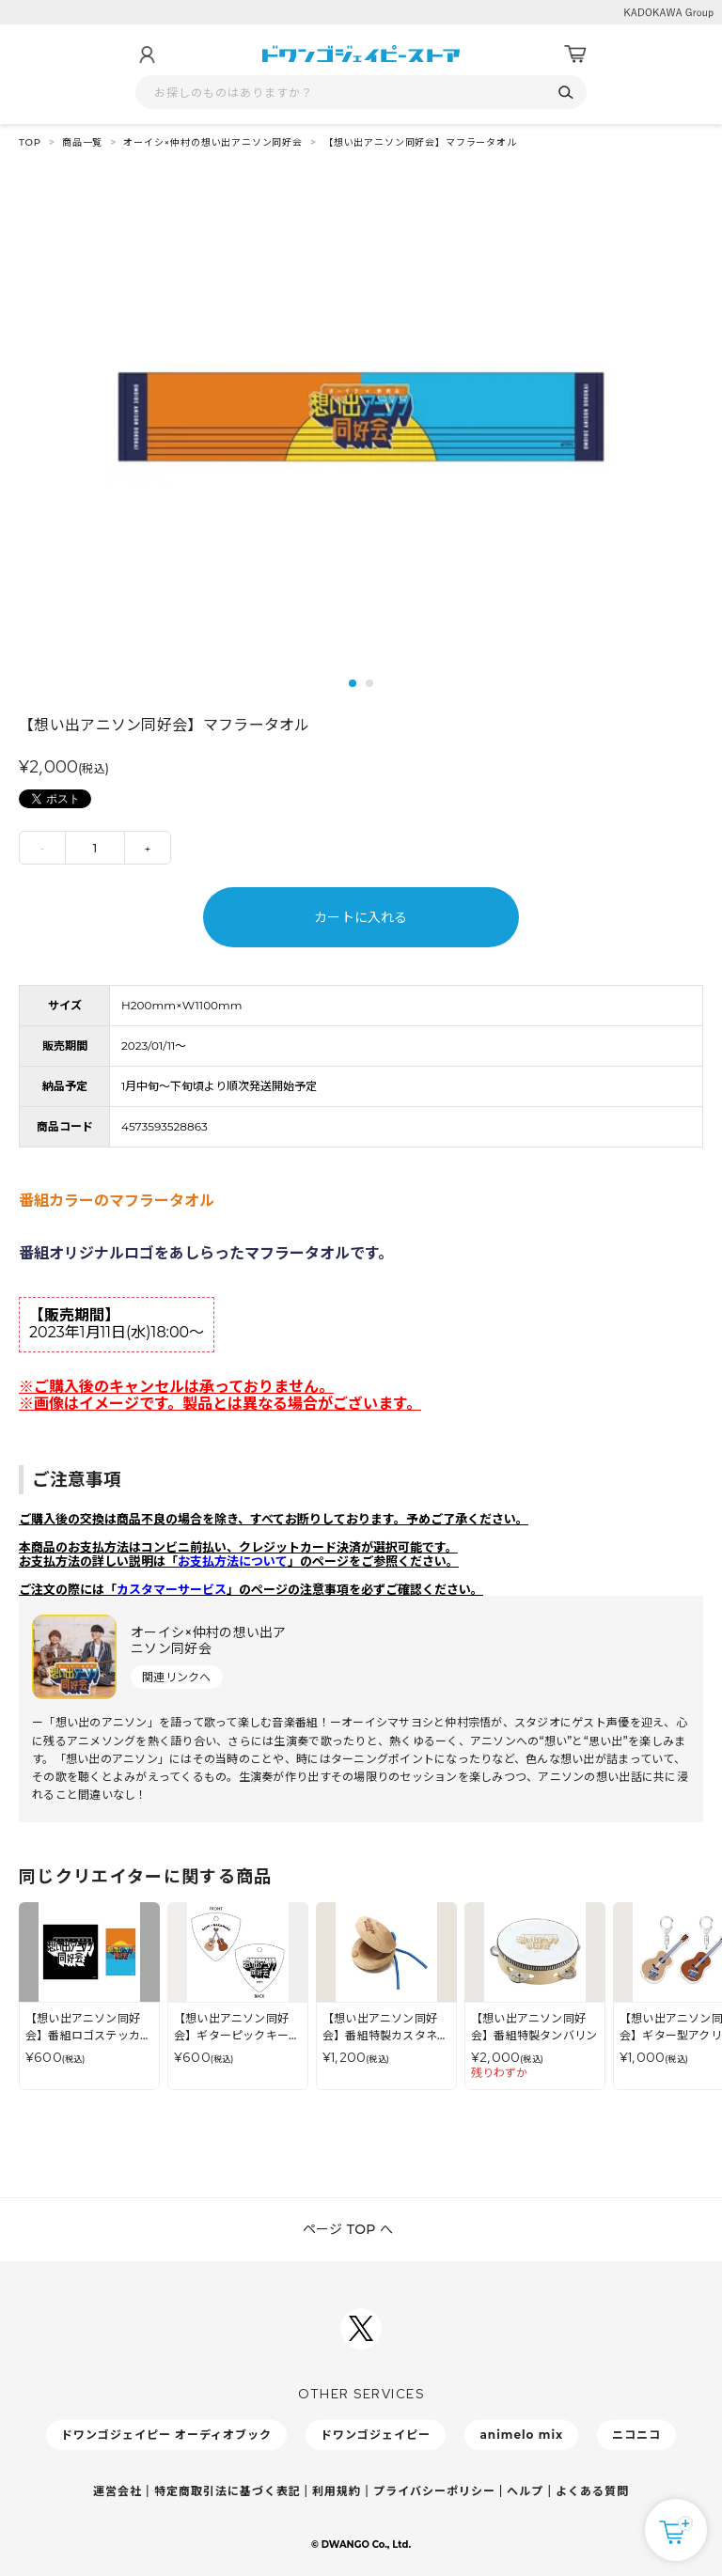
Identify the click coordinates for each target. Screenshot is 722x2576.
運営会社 (117, 2491)
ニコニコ (636, 2435)
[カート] (575, 54)
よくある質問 (592, 2491)
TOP (30, 142)
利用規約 (336, 2491)
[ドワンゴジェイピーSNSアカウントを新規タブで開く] (361, 2329)
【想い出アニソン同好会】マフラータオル (420, 142)
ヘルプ (525, 2491)
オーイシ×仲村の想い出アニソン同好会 (213, 142)
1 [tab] (352, 683)
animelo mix (521, 2435)
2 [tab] (369, 683)
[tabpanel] (361, 417)
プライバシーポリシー (434, 2491)
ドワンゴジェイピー (376, 2435)
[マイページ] (146, 54)
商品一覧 (82, 142)
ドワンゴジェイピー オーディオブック (166, 2435)
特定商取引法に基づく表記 (227, 2491)
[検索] (565, 92)
